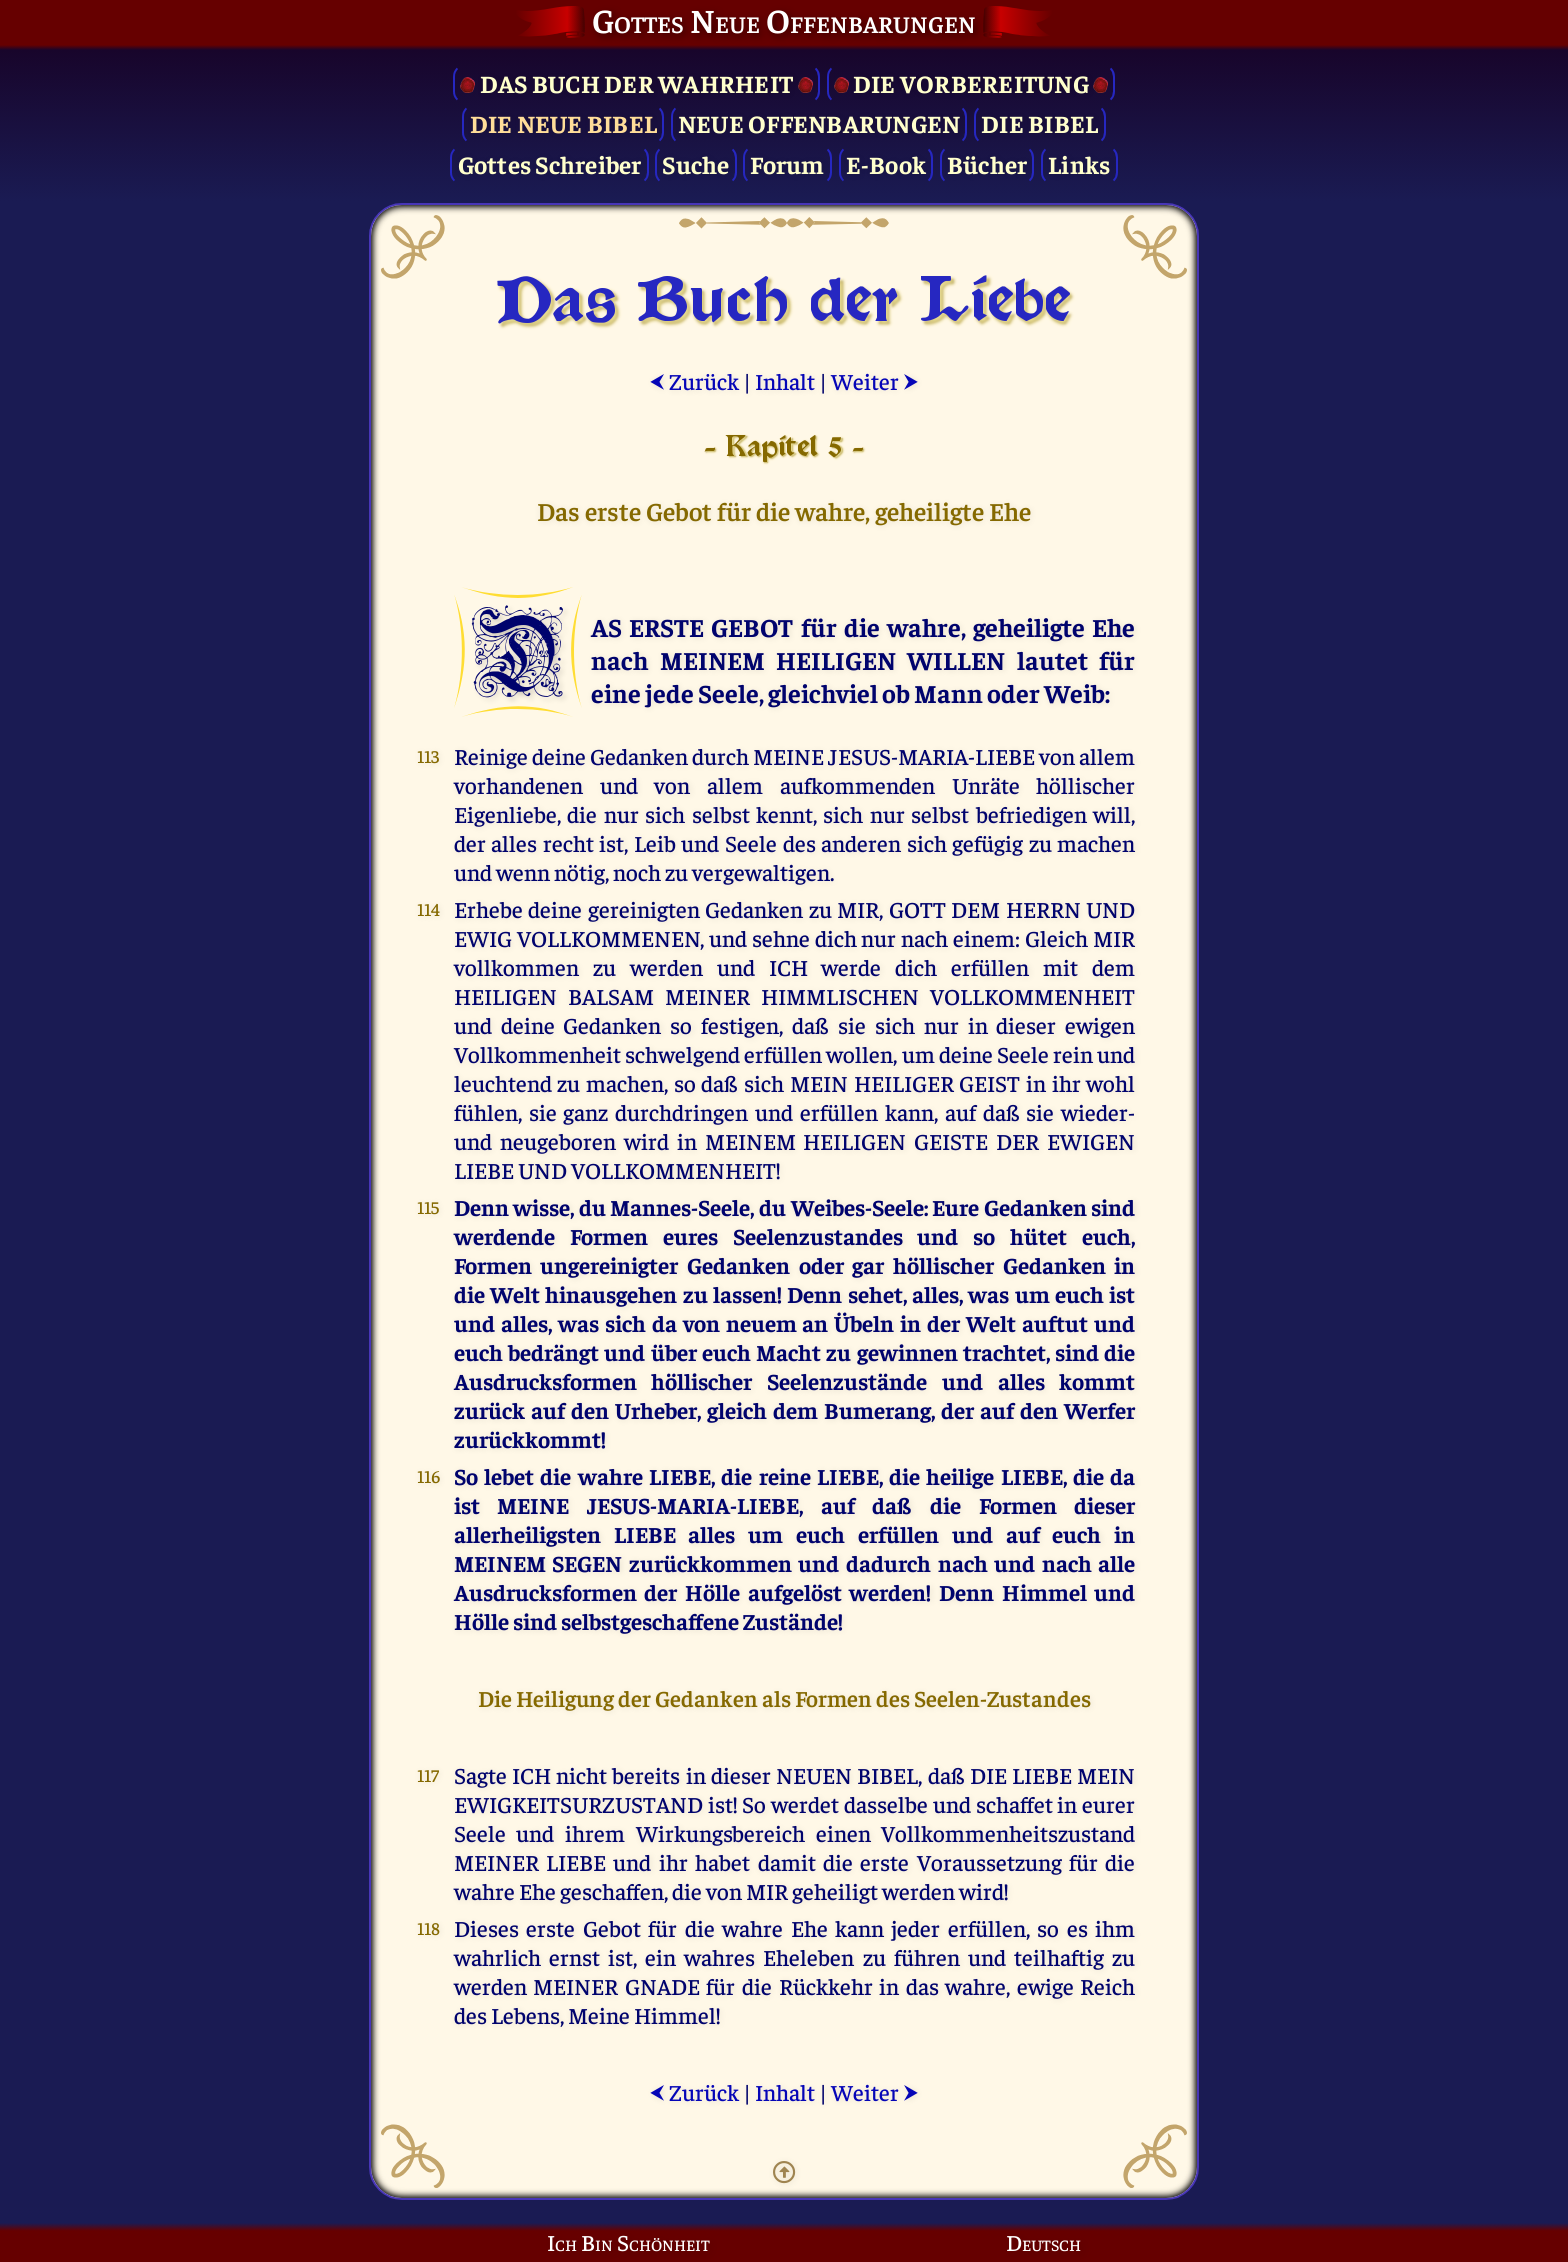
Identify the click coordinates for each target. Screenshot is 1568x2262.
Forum (787, 163)
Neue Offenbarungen (819, 122)
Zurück (694, 380)
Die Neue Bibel (564, 122)
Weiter (875, 380)
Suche (695, 163)
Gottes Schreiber (550, 163)
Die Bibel (1039, 122)
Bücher (987, 163)
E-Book (886, 163)
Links (1079, 163)
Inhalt (785, 380)
